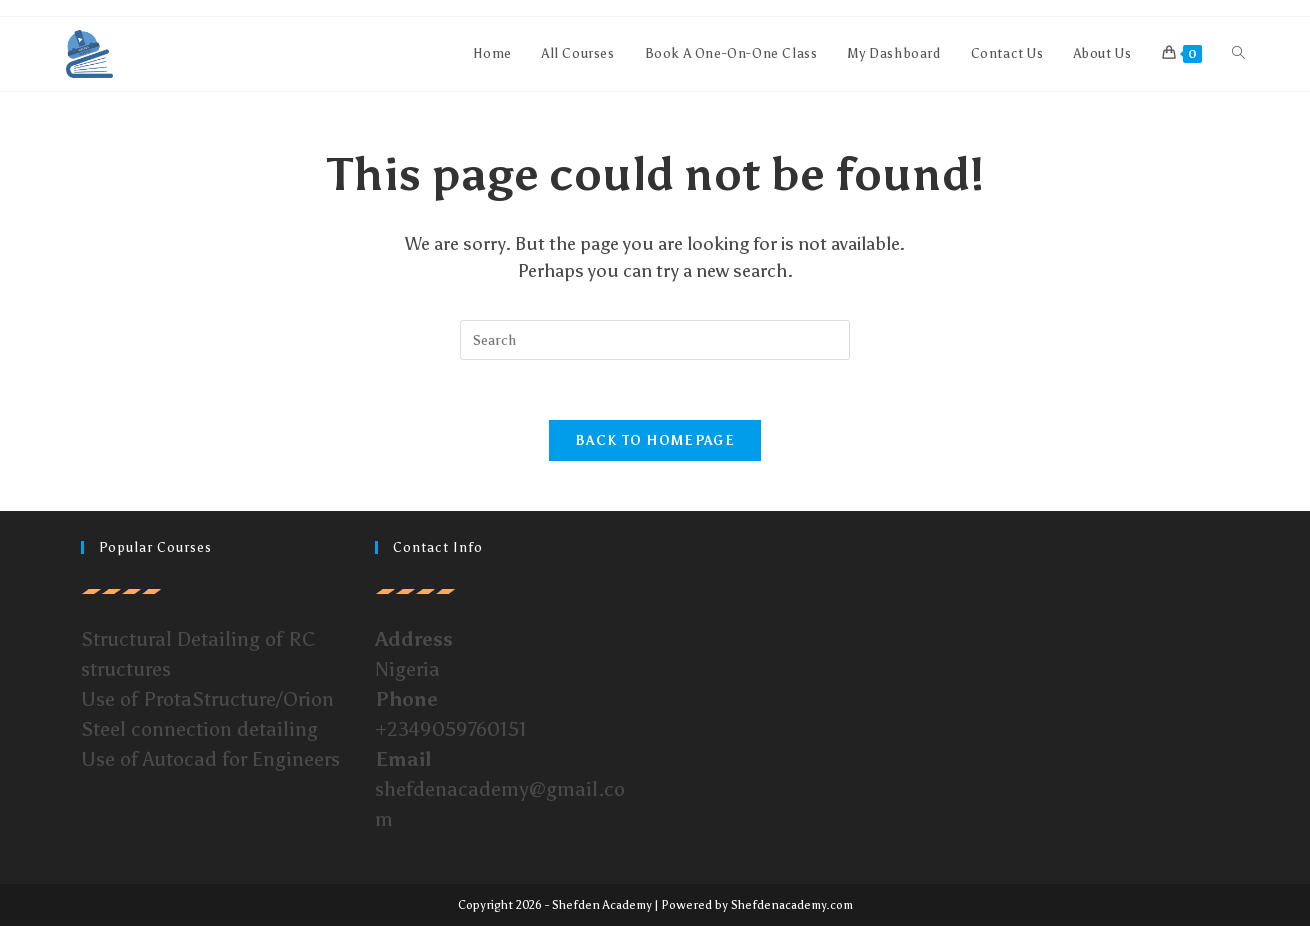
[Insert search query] (655, 340)
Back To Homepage (655, 440)
